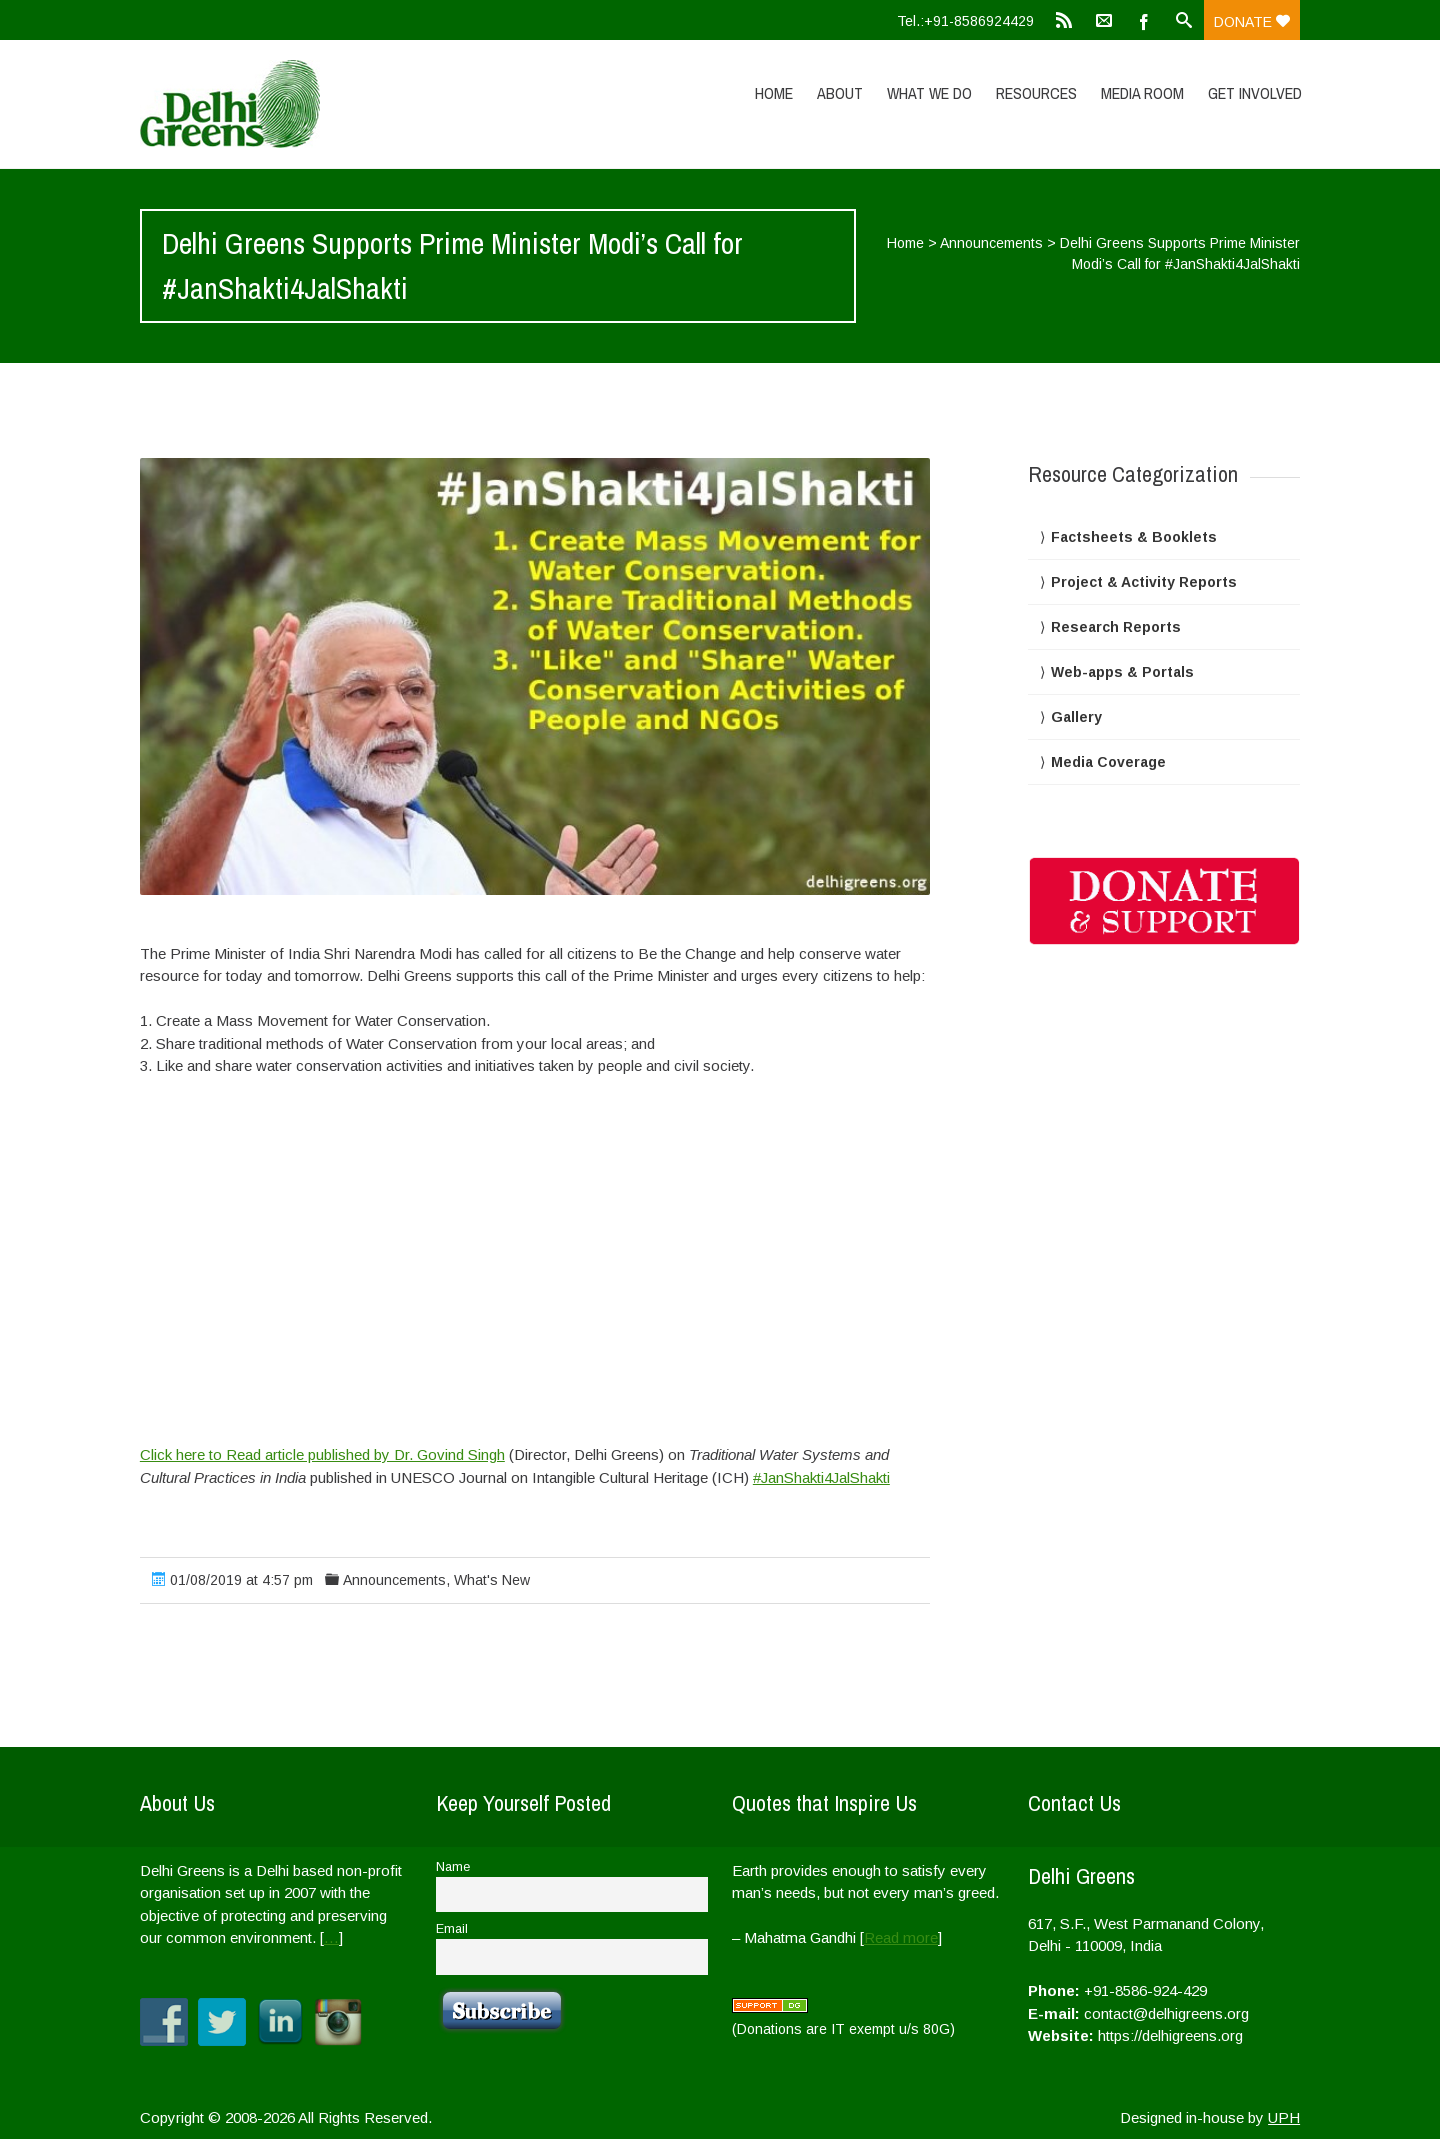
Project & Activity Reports (1144, 582)
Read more (901, 1937)
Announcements (991, 243)
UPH (1284, 2117)
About (840, 93)
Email (452, 1929)
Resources (1036, 93)
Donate (1252, 22)
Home (774, 93)
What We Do (929, 93)
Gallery (1076, 717)
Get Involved (1255, 93)
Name (453, 1867)
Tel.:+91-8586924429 (965, 21)
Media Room (1142, 93)
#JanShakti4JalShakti (821, 1477)
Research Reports (1116, 627)
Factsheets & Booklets (1134, 537)
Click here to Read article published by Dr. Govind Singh (322, 1454)
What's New (492, 1580)
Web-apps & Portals (1122, 672)
